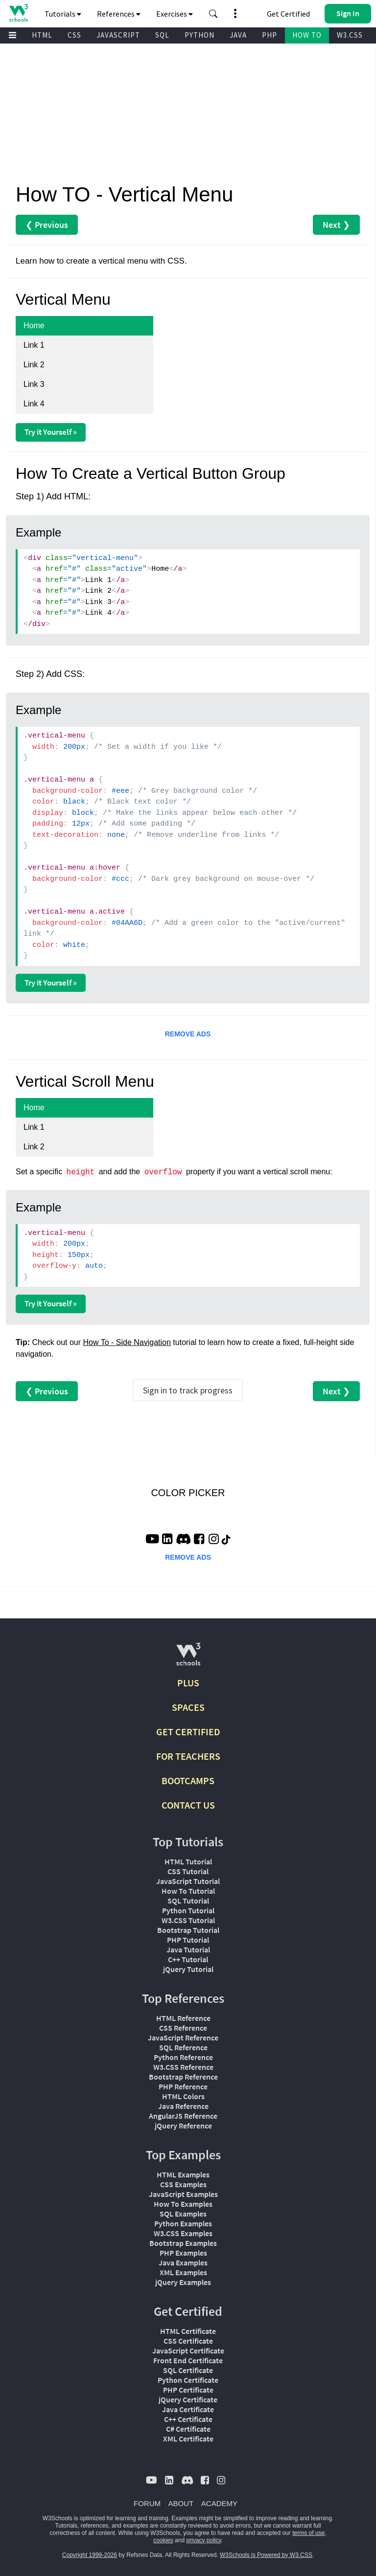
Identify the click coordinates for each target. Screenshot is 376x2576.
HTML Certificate (188, 2331)
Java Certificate (188, 2409)
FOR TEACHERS (188, 1756)
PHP (269, 35)
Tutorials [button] (63, 14)
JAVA (238, 35)
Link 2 (34, 364)
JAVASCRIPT (118, 35)
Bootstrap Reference (183, 2077)
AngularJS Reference (183, 2116)
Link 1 (34, 345)
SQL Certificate (188, 2370)
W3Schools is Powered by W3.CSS (266, 2555)
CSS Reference (183, 2028)
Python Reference (183, 2057)
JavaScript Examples (183, 2194)
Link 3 (34, 384)
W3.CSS (350, 35)
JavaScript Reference (183, 2037)
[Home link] (18, 13)
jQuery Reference (183, 2125)
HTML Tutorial (188, 1861)
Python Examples (183, 2223)
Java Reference (183, 2106)
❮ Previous (46, 224)
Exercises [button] (174, 14)
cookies (163, 2540)
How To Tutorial (188, 1891)
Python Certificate (188, 2380)
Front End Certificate (188, 2360)
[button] (213, 13)
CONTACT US (188, 1805)
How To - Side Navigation (127, 1342)
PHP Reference (183, 2086)
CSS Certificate (188, 2341)
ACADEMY (219, 2503)
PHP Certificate (188, 2390)
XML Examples (183, 2272)
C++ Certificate (188, 2419)
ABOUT (181, 2503)
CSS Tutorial (188, 1871)
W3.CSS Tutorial (188, 1920)
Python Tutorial (188, 1910)
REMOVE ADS (188, 1034)
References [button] (119, 14)
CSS (74, 35)
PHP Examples (183, 2253)
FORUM (147, 2503)
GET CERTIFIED (188, 1731)
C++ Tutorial (188, 1959)
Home (34, 325)
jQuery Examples (183, 2282)
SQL (162, 35)
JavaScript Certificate (188, 2350)
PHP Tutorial (188, 1940)
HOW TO (307, 35)
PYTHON (199, 35)
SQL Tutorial (188, 1900)
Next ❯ (336, 224)
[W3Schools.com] (188, 1658)
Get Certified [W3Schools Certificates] (288, 14)
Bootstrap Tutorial (188, 1930)
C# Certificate (188, 2429)
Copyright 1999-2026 (89, 2555)
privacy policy (203, 2540)
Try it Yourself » (50, 431)
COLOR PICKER (188, 1492)
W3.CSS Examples (183, 2233)
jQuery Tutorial (188, 1969)
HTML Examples (183, 2174)
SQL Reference (183, 2047)
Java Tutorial (188, 1949)
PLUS (188, 1683)
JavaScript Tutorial (188, 1881)
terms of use (308, 2533)
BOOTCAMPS (188, 1780)
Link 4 (34, 404)
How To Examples (183, 2204)
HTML (42, 35)
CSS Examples (183, 2184)
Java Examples (183, 2262)
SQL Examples (183, 2213)
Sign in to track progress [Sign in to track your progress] (188, 1390)
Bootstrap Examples (183, 2243)
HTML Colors (183, 2096)
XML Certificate (188, 2438)
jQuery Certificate (188, 2399)
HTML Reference (183, 2018)
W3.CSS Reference (183, 2067)
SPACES (188, 1707)
